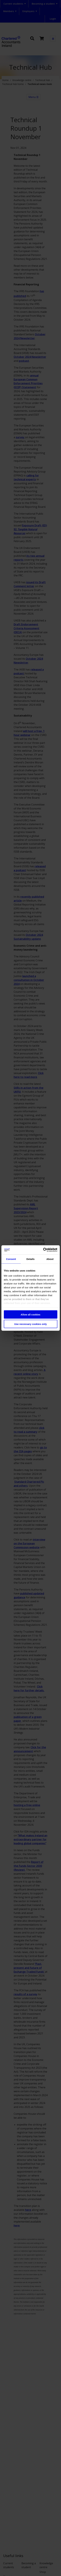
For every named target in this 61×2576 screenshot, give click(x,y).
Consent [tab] (11, 1258)
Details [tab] (31, 1258)
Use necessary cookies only (30, 1324)
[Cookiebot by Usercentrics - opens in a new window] (43, 1250)
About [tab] (50, 1258)
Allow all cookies (30, 1314)
